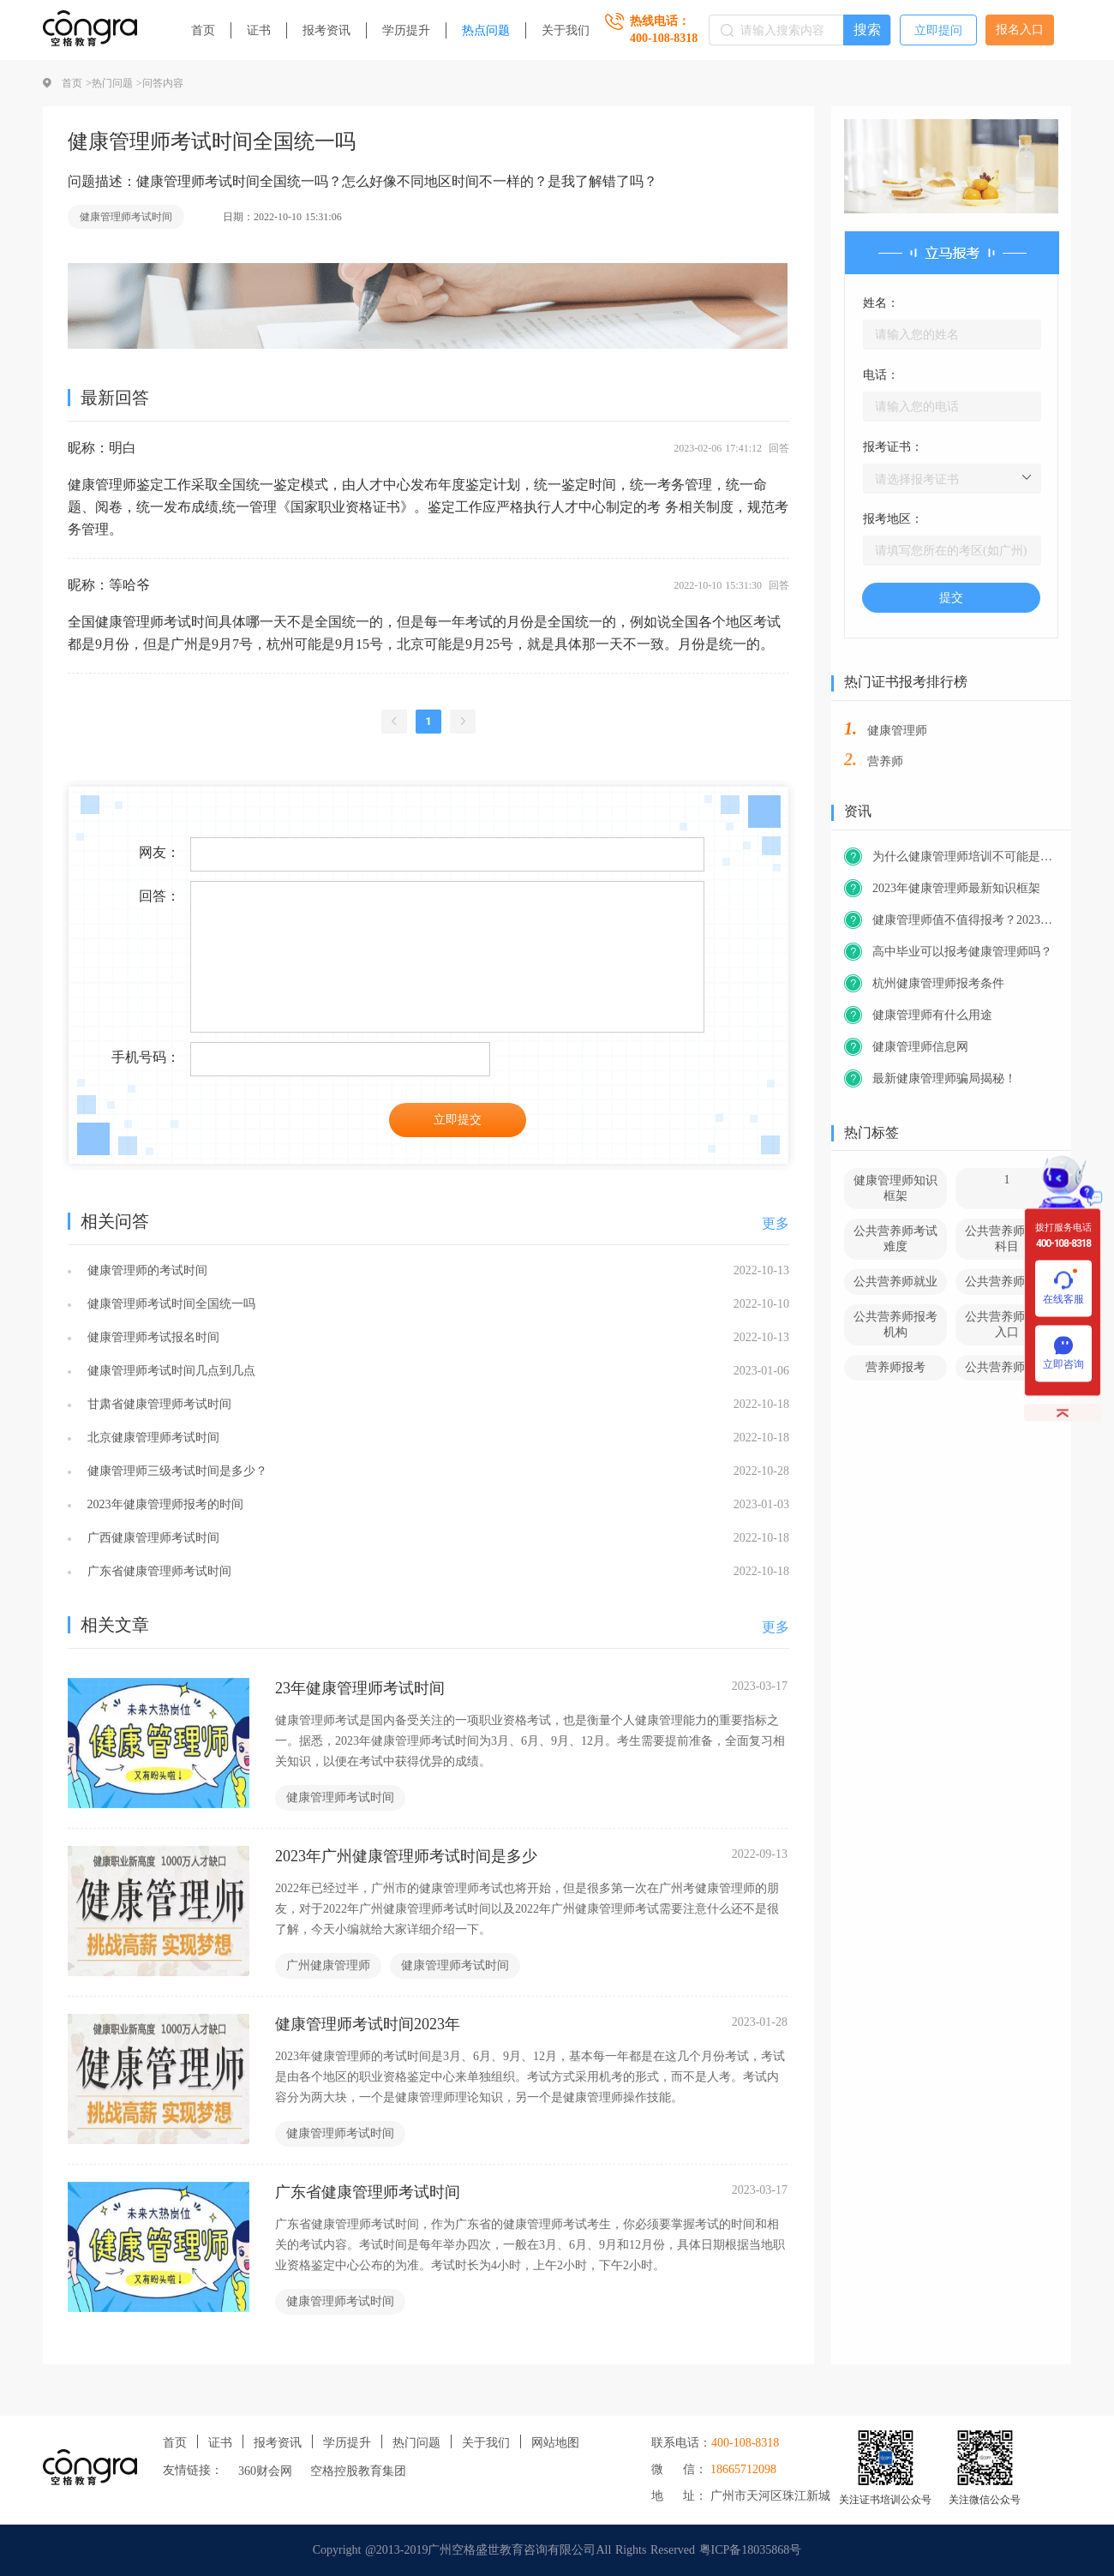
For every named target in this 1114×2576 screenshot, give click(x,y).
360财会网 (265, 2471)
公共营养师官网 (1007, 1367)
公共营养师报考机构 (895, 1324)
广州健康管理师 (328, 1965)
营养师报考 (895, 1367)
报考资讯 (326, 30)
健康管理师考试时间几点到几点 (169, 1370)
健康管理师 (897, 730)
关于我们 (566, 30)
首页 (203, 30)
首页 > (77, 83)
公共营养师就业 (895, 1281)
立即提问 (938, 30)
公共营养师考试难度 (895, 1239)
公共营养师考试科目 (1007, 1239)
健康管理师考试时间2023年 (367, 2024)
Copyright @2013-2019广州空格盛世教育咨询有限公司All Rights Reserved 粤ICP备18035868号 (557, 2549)
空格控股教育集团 (358, 2471)
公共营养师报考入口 (1007, 1324)
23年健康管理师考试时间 (360, 1688)
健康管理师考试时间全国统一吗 (169, 1303)
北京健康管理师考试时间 (151, 1437)
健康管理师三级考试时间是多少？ (175, 1471)
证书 (259, 30)
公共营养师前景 (1007, 1281)
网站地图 (555, 2442)
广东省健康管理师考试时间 (157, 1571)
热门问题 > (117, 83)
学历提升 (406, 30)
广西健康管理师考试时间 (151, 1537)
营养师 (885, 761)
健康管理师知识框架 (895, 1188)
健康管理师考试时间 (126, 217)
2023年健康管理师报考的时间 (163, 1504)
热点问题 (486, 30)
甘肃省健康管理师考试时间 (157, 1404)
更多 (775, 1223)
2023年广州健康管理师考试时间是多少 (406, 1856)
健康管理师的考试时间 (145, 1270)
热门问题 (416, 2442)
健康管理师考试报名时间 (151, 1337)
